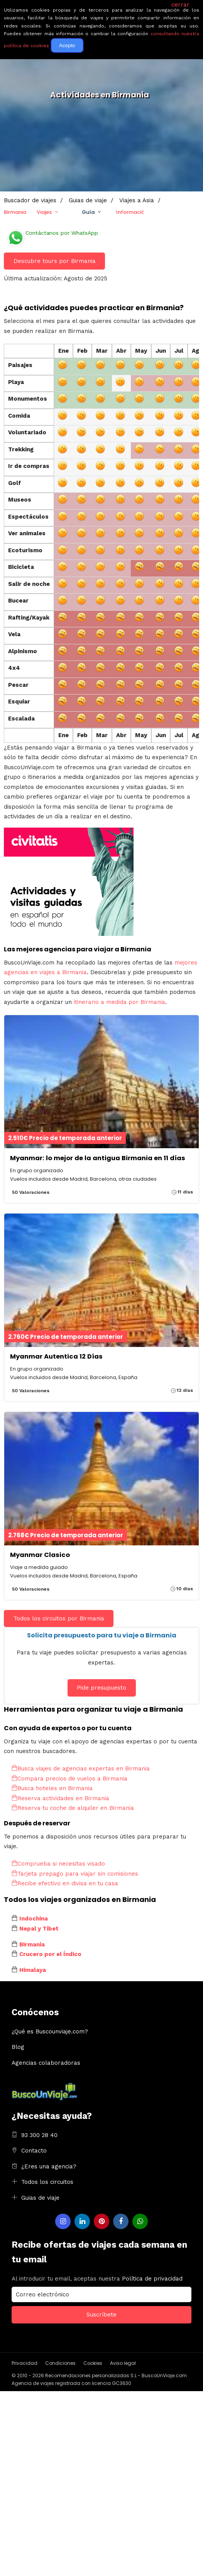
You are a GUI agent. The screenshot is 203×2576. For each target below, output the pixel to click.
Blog (18, 2046)
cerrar (180, 4)
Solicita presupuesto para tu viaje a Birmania (101, 1635)
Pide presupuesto (101, 1687)
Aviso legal (123, 2363)
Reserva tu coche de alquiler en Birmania (73, 1807)
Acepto (67, 45)
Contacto (34, 2150)
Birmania (15, 212)
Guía (88, 212)
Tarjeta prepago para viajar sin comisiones (75, 1873)
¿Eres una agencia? (48, 2166)
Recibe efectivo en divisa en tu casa (65, 1883)
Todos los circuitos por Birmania (59, 1618)
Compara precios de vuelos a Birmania (69, 1778)
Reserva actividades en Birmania (60, 1798)
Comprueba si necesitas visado (58, 1863)
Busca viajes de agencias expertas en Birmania (81, 1768)
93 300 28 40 (39, 2135)
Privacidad (24, 2363)
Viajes (44, 212)
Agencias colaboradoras (46, 2062)
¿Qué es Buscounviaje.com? (50, 2031)
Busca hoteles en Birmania (52, 1788)
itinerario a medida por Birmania (119, 1002)
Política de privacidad (152, 2278)
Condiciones (60, 2363)
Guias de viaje (40, 2197)
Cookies (92, 2363)
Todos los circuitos (47, 2181)
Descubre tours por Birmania (55, 261)
